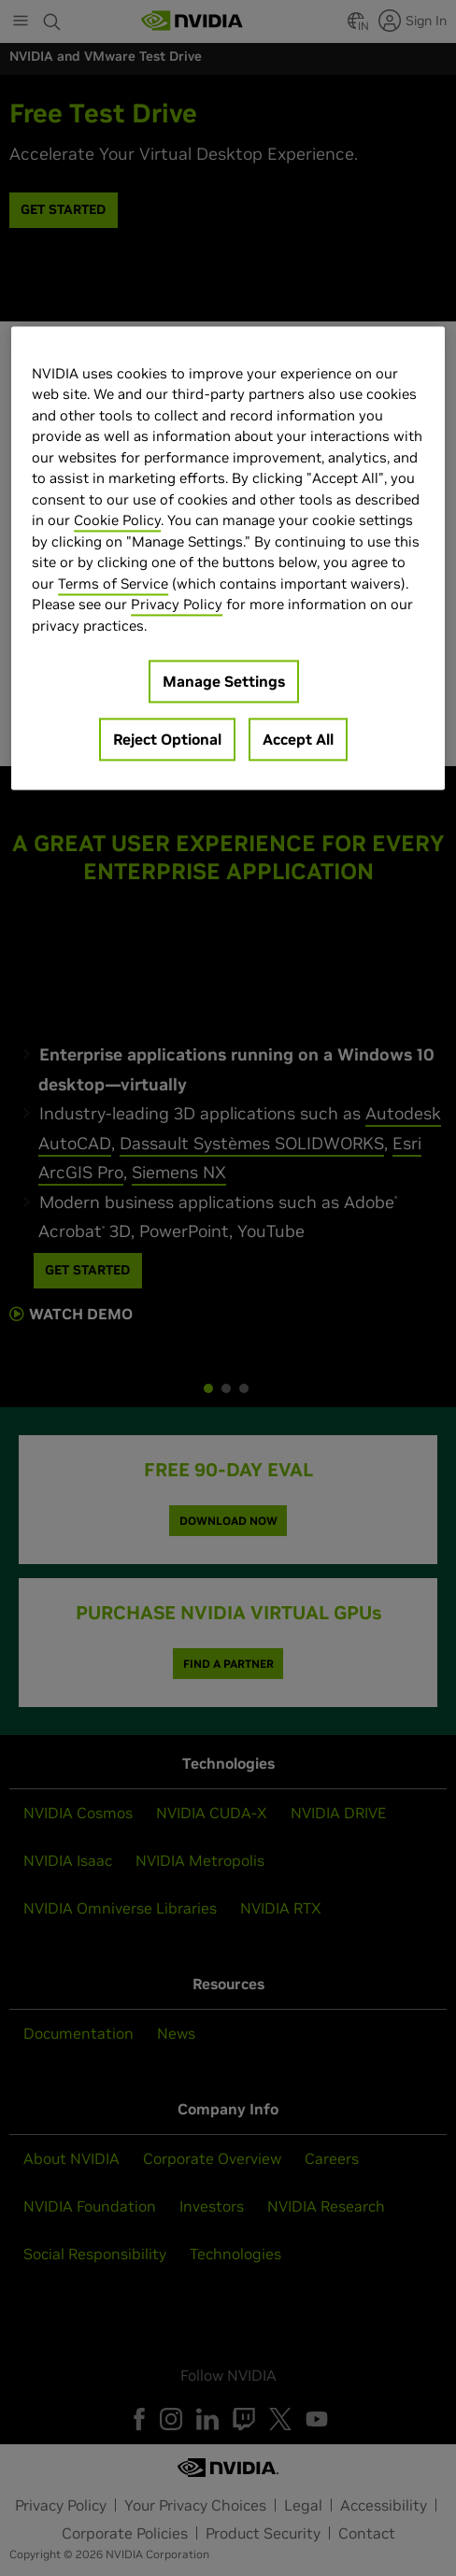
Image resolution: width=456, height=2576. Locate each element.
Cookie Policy (117, 521)
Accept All (298, 740)
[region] (228, 558)
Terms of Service (113, 583)
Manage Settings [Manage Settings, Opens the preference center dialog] (224, 682)
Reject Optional (167, 740)
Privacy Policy (176, 605)
